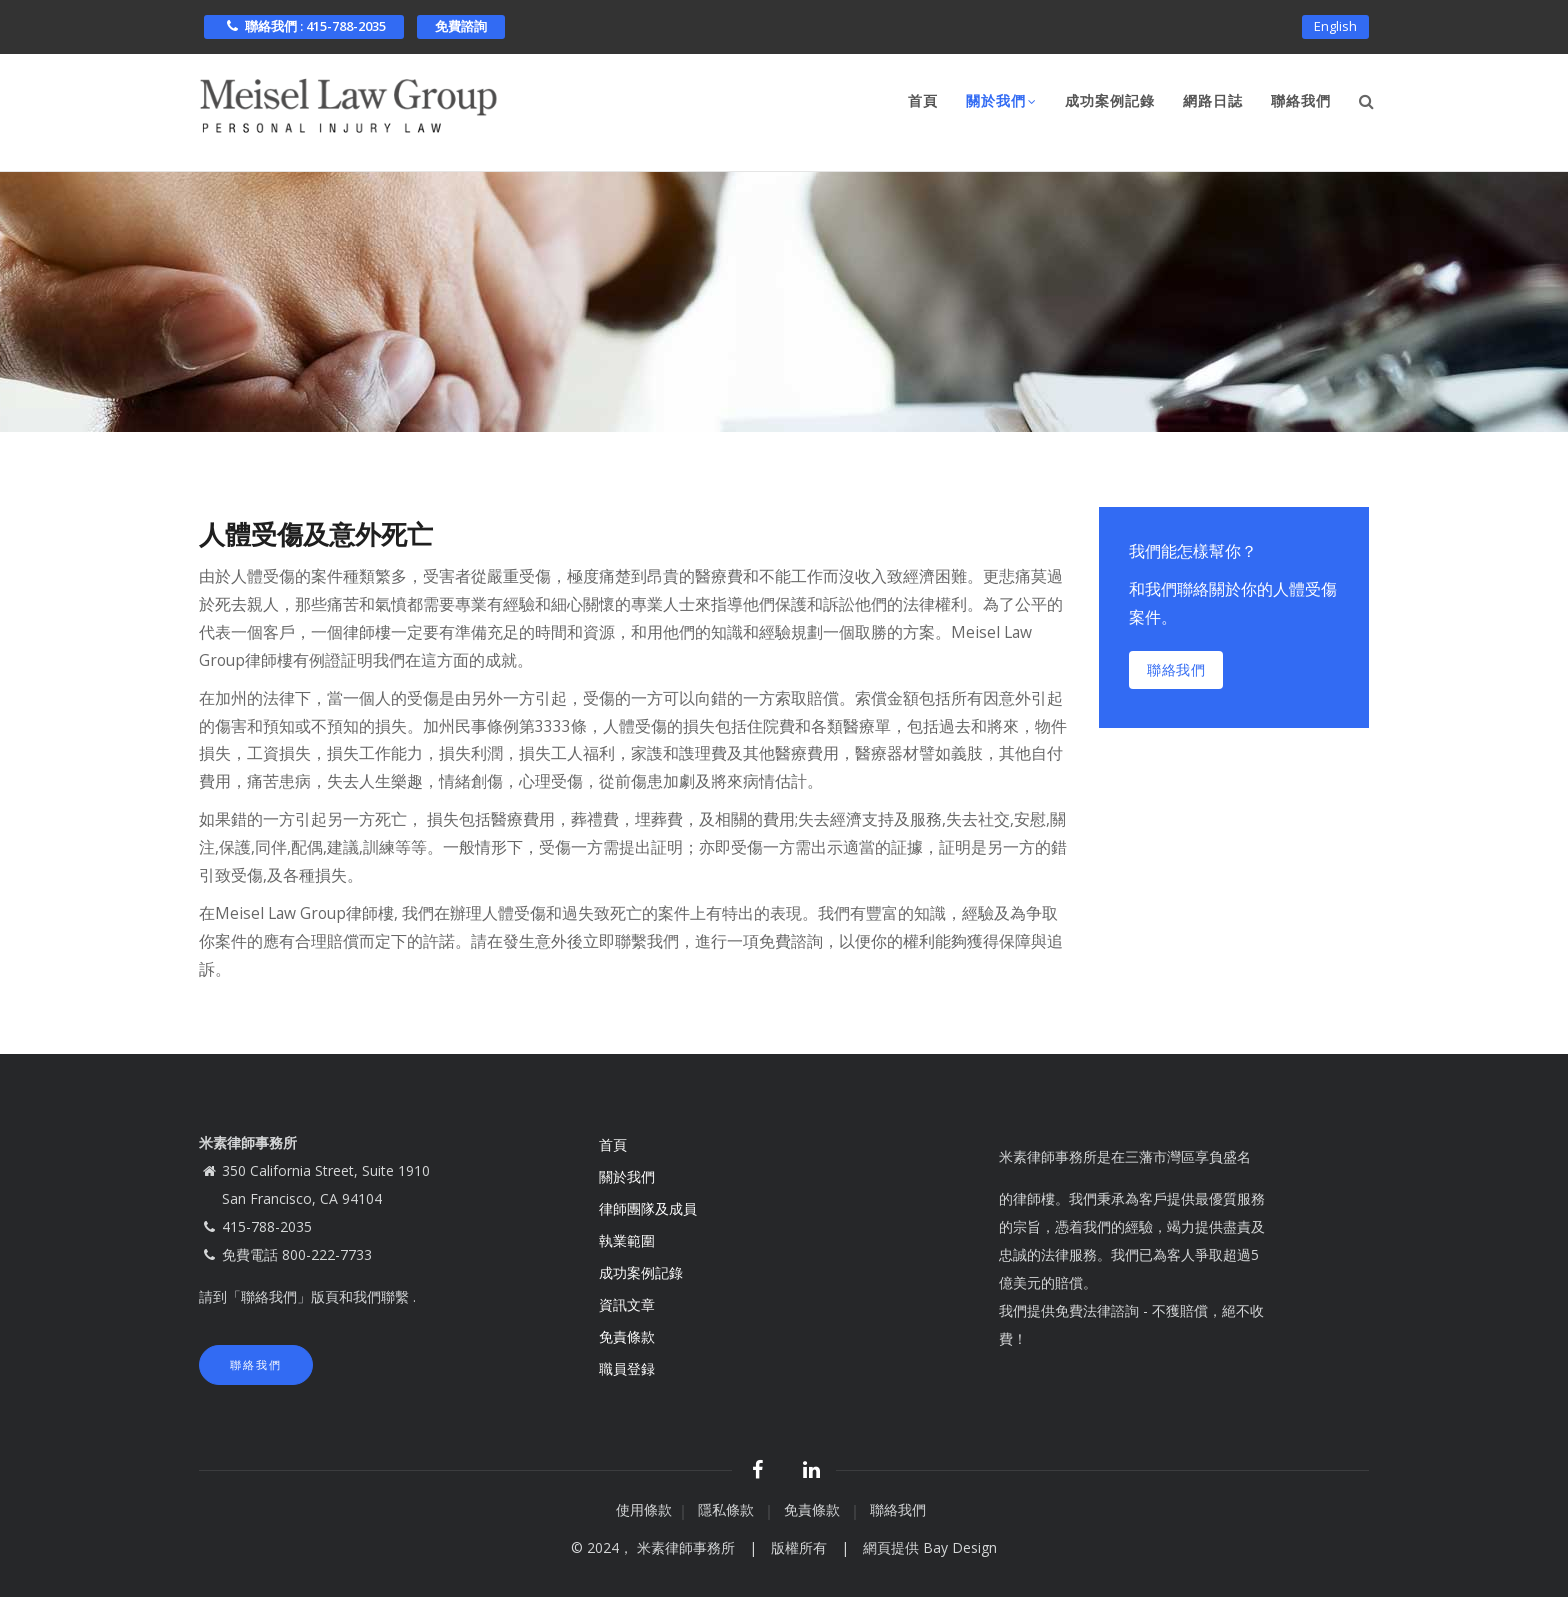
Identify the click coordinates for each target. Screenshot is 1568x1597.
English (1335, 26)
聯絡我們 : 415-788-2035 (304, 26)
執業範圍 (627, 1240)
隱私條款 (728, 1509)
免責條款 (629, 1336)
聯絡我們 (1301, 101)
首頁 (923, 101)
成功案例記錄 (1110, 101)
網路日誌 (1213, 101)
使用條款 (644, 1509)
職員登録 (629, 1368)
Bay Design (960, 1547)
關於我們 (1001, 103)
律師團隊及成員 (648, 1208)
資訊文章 (627, 1304)
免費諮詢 (461, 26)
